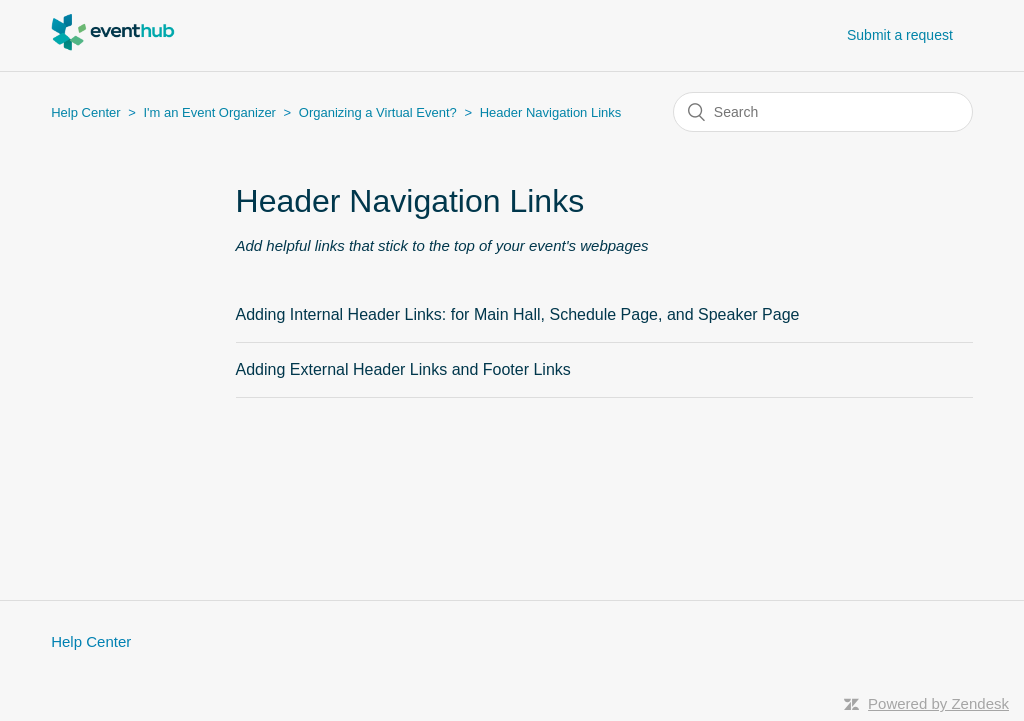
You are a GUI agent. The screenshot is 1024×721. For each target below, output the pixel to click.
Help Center (85, 112)
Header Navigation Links (551, 112)
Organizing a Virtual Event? (378, 112)
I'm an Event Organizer (209, 112)
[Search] (823, 112)
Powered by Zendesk (938, 703)
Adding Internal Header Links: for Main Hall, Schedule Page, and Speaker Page (518, 314)
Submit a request (900, 35)
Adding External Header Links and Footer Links (403, 369)
